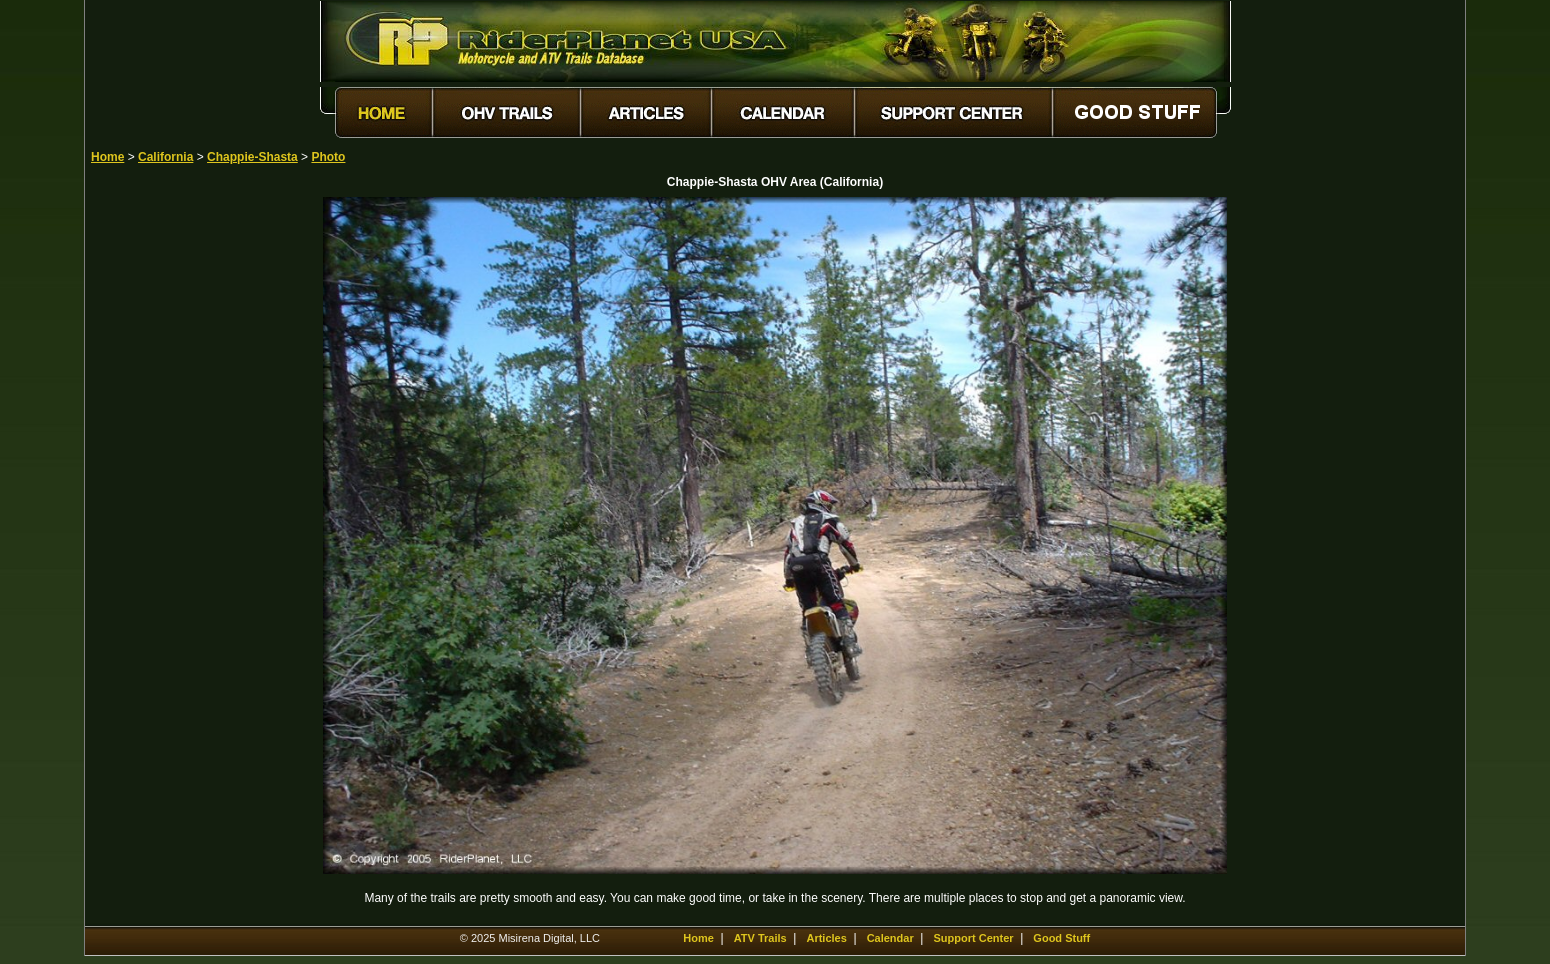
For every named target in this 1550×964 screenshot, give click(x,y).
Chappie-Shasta (252, 157)
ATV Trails (760, 938)
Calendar (890, 938)
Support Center (974, 938)
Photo (328, 157)
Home (107, 157)
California (165, 157)
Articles (826, 938)
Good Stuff (1061, 938)
